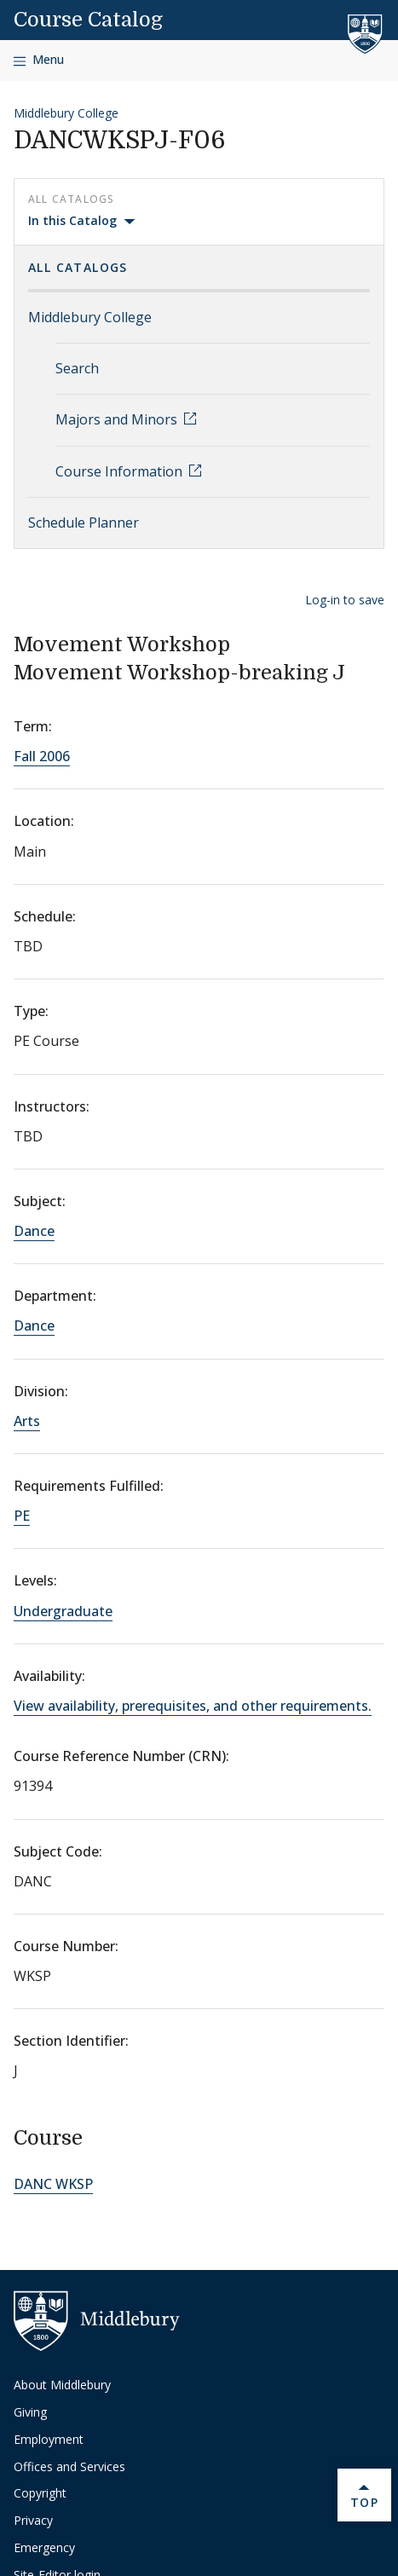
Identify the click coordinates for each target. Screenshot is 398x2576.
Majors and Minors (118, 419)
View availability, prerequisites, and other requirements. (193, 1705)
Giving (30, 2412)
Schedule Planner (83, 522)
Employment (49, 2439)
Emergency (44, 2547)
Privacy (33, 2520)
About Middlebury (62, 2385)
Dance (34, 1231)
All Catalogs (78, 267)
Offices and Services (69, 2466)
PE (22, 1515)
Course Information (120, 471)
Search (77, 368)
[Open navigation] (39, 60)
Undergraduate (63, 1611)
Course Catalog (88, 20)
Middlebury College (66, 113)
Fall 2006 (42, 756)
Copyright (40, 2493)
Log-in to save (344, 600)
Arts (27, 1421)
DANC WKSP (53, 2184)
